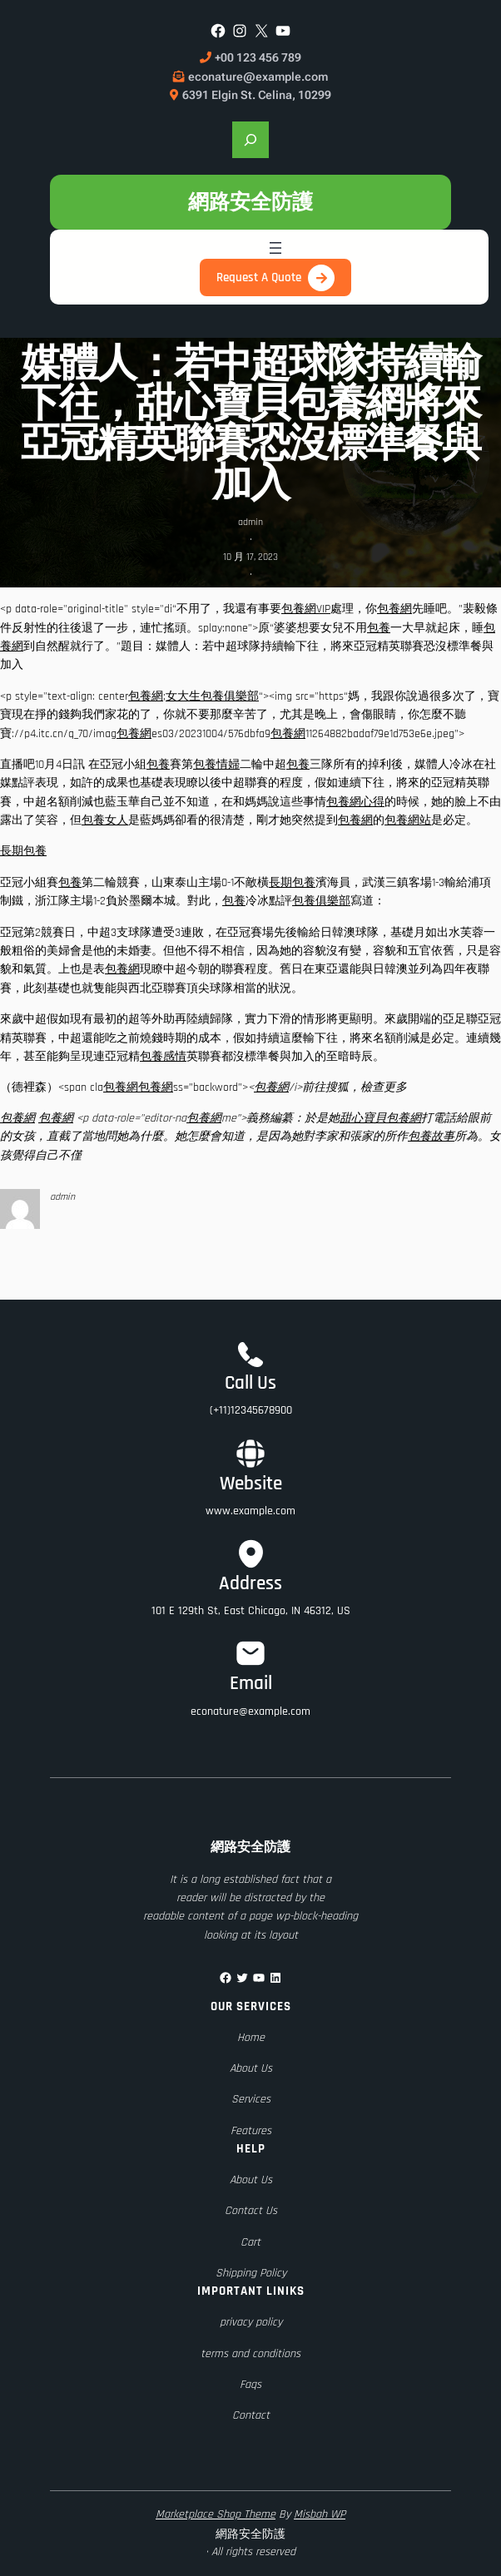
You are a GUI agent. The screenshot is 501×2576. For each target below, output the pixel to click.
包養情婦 (216, 764)
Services (250, 2099)
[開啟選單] (275, 248)
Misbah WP (319, 2514)
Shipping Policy (251, 2273)
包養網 (394, 609)
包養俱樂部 (321, 901)
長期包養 (23, 851)
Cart (250, 2242)
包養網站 (407, 820)
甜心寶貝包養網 (380, 1118)
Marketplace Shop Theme (215, 2514)
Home (251, 2037)
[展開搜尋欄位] (250, 139)
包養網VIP (305, 609)
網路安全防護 (250, 202)
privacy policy (251, 2322)
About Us (251, 2068)
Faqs (250, 2384)
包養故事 (431, 1136)
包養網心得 (355, 802)
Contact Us (251, 2210)
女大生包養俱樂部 (212, 696)
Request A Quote (258, 277)
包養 (378, 628)
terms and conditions (250, 2353)
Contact (251, 2415)
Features (251, 2130)
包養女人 (105, 820)
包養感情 (163, 1056)
